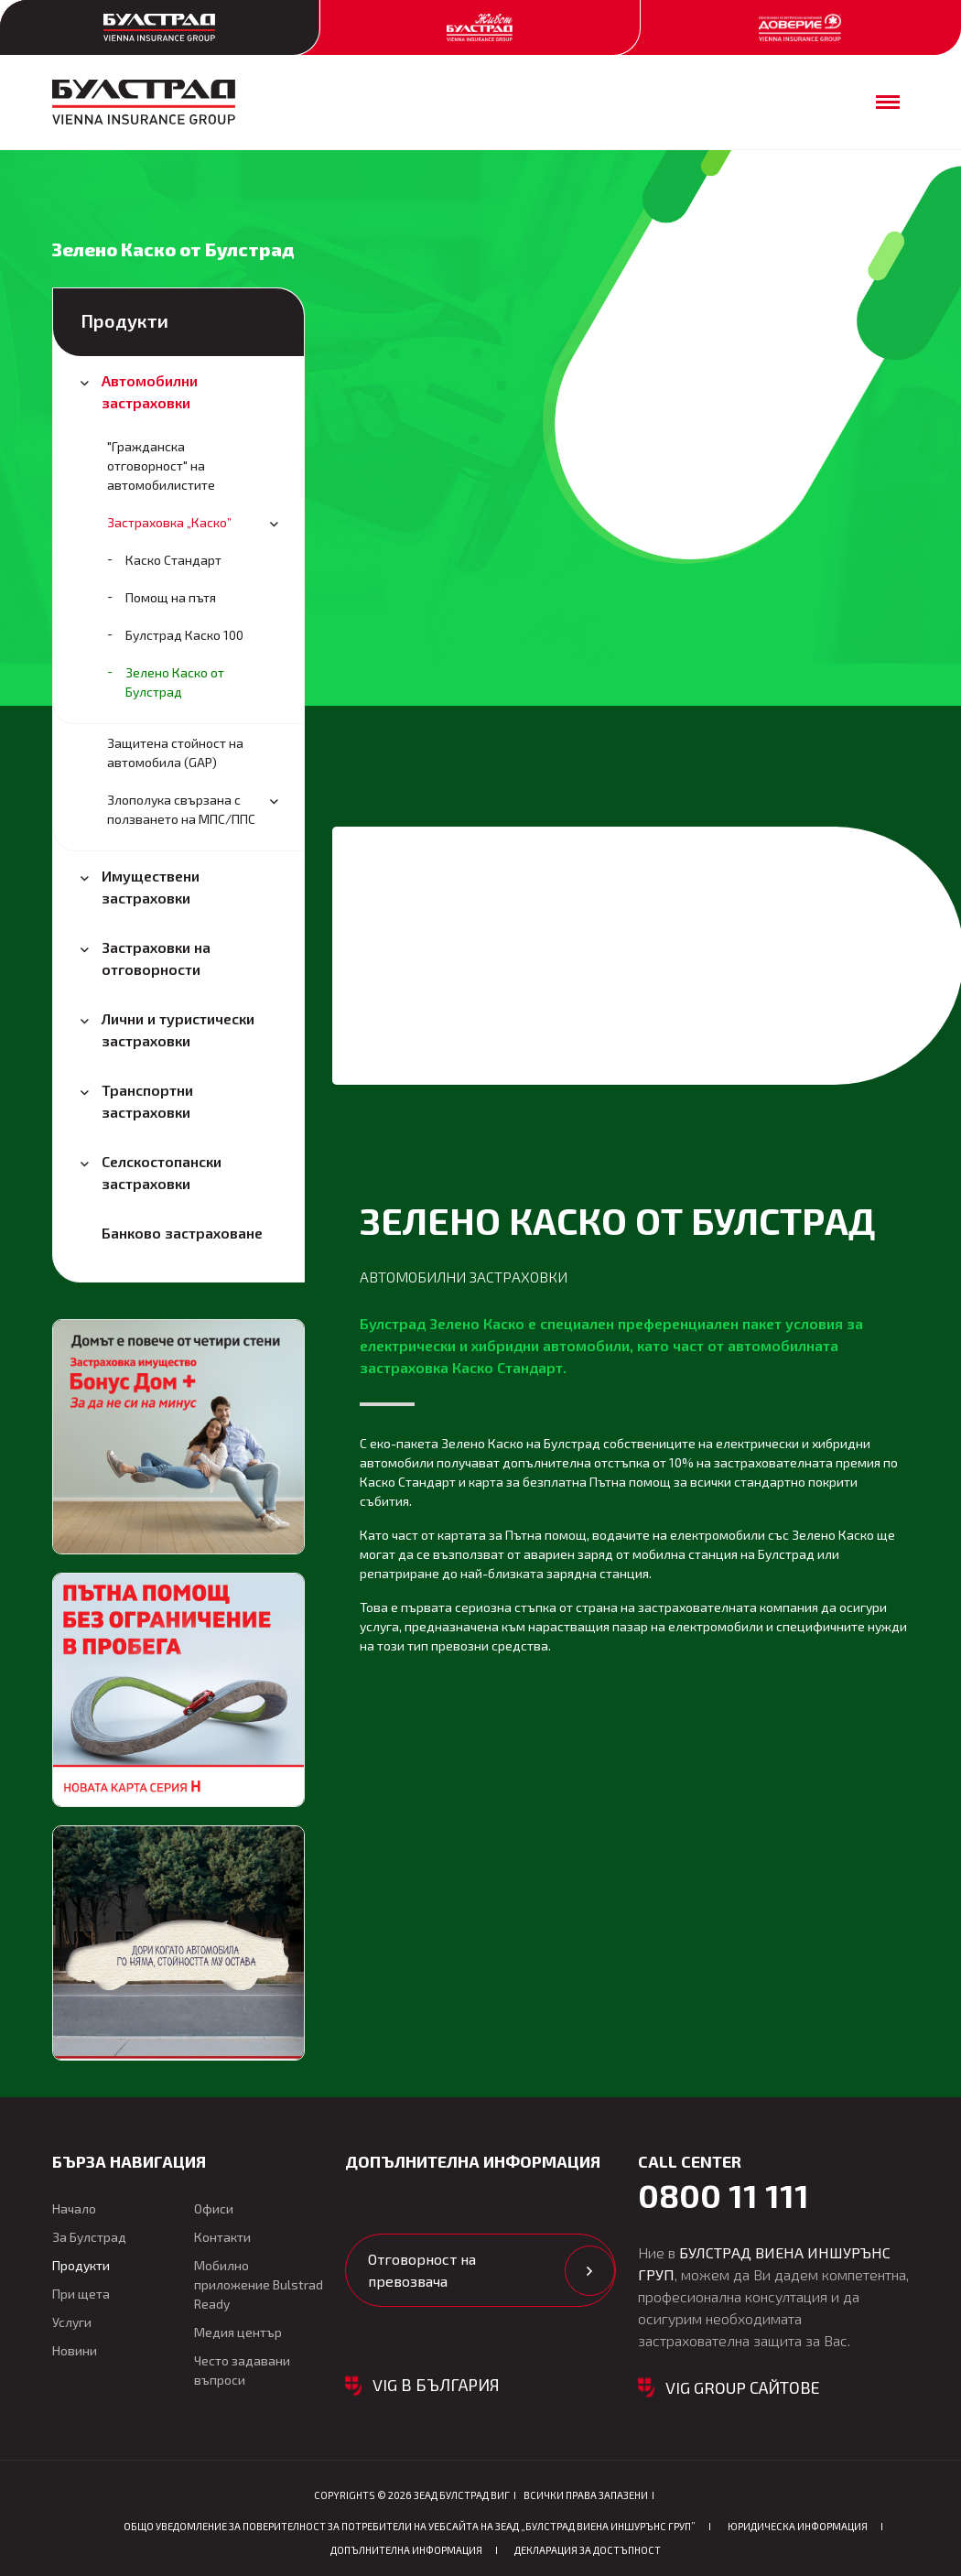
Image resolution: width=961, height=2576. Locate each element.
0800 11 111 (723, 2195)
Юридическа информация (798, 2526)
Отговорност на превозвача (422, 2269)
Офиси (213, 2208)
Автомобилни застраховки (150, 391)
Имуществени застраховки (151, 886)
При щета (81, 2293)
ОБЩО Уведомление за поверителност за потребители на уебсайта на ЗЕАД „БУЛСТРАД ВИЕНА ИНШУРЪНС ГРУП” (410, 2526)
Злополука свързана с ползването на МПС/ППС (181, 809)
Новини (74, 2350)
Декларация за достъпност (587, 2550)
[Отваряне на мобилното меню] (888, 102)
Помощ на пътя (170, 597)
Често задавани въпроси (242, 2370)
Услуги (72, 2322)
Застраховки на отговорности (156, 958)
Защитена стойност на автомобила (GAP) (175, 752)
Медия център (238, 2332)
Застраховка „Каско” (169, 522)
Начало (74, 2208)
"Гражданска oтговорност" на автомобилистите (161, 465)
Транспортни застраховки (147, 1100)
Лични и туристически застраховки (178, 1029)
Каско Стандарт (173, 560)
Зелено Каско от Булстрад (174, 682)
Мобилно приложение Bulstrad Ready (258, 2284)
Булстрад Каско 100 (184, 635)
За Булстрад (89, 2237)
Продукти (124, 320)
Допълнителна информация (406, 2550)
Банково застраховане (182, 1232)
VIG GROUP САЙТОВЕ (742, 2387)
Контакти (222, 2237)
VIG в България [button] (436, 2385)
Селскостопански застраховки (161, 1172)
